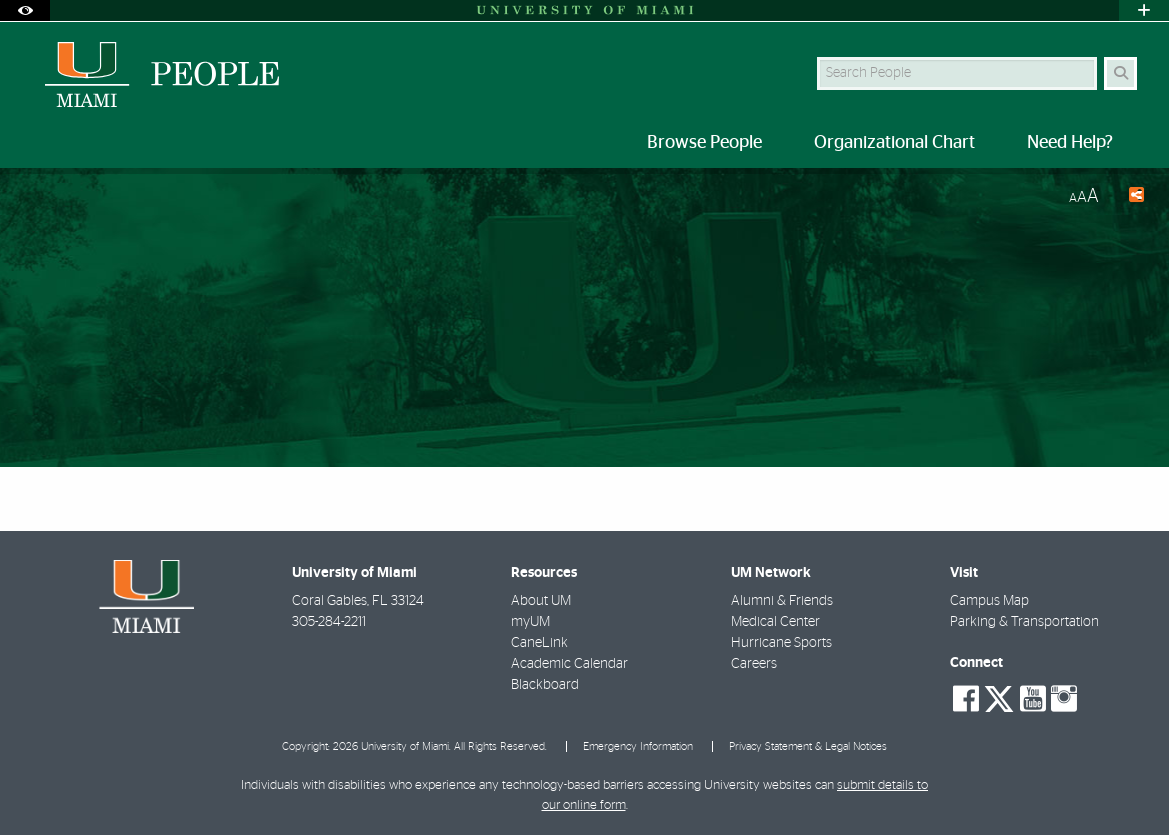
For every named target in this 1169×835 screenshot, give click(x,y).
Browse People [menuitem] (704, 143)
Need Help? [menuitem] (1070, 143)
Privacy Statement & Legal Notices (808, 746)
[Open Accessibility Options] (25, 10)
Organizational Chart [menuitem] (894, 143)
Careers (754, 664)
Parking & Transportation (1024, 622)
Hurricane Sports (781, 643)
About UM (541, 601)
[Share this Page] (1129, 197)
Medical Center (775, 622)
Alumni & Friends (782, 601)
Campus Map (989, 601)
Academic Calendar (569, 664)
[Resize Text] (1084, 196)
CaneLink (539, 643)
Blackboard (545, 685)
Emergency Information (638, 746)
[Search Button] (1120, 73)
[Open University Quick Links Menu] (1144, 10)
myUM (530, 622)
